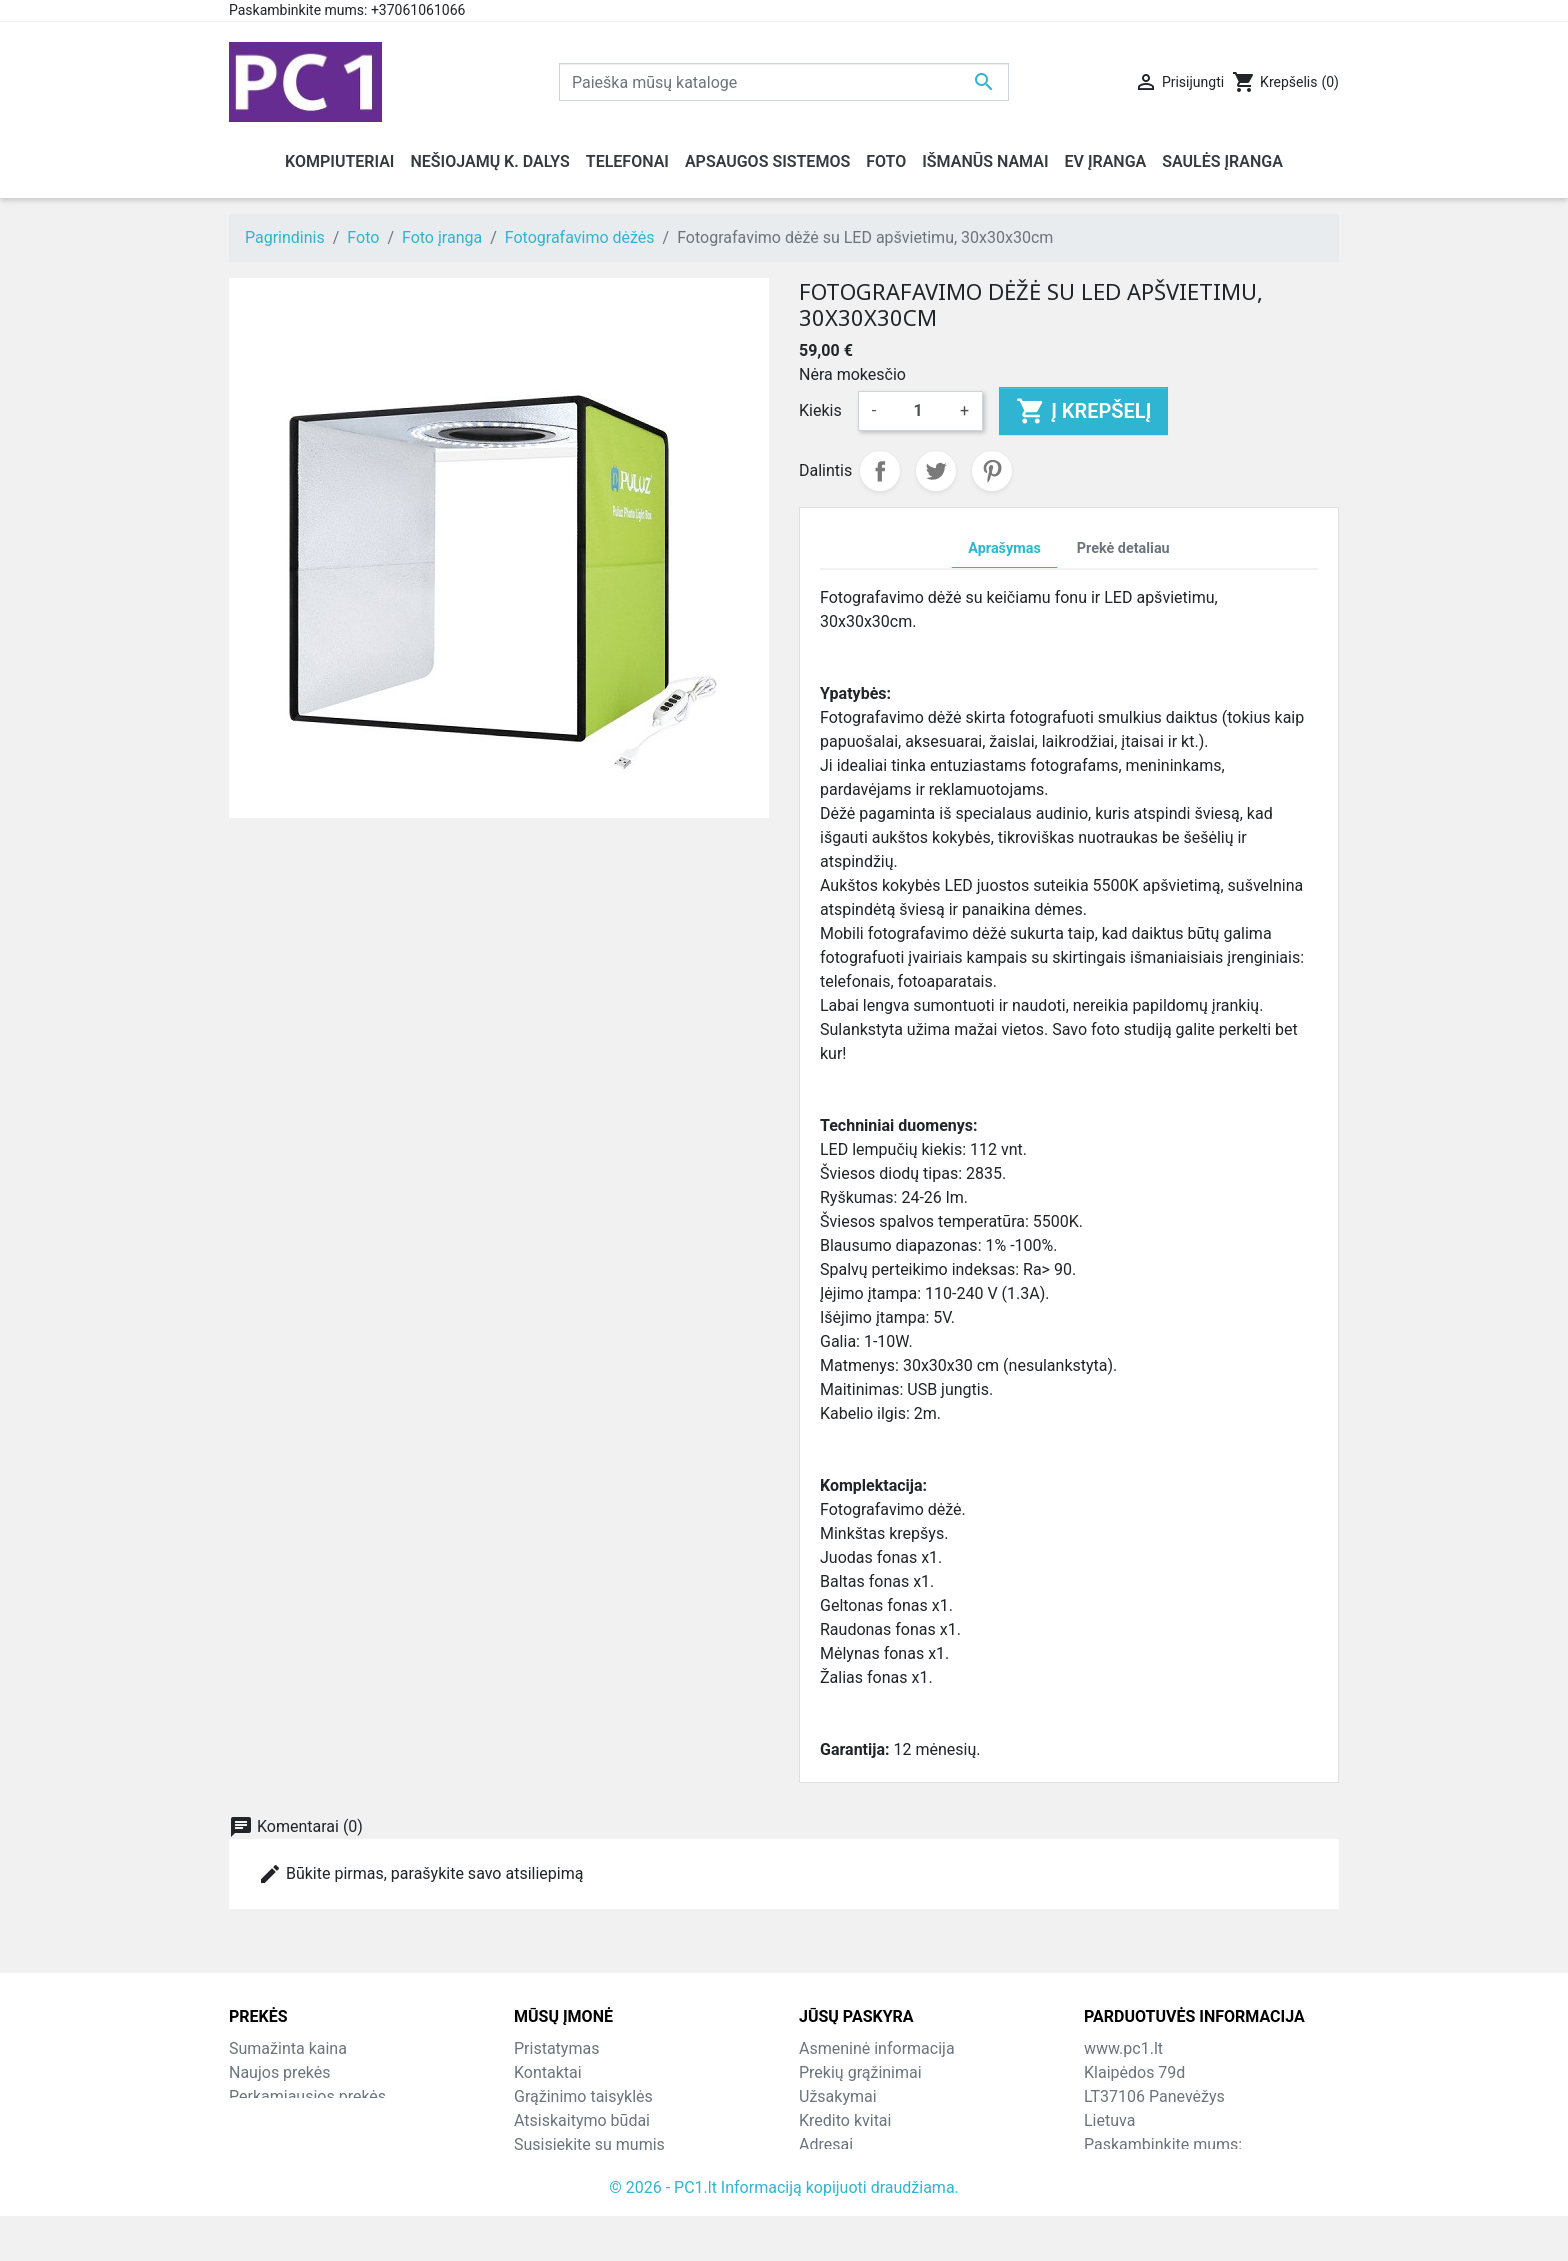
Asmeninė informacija (877, 2048)
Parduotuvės (558, 2192)
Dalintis (880, 471)
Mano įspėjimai (853, 2192)
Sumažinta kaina (288, 2048)
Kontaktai (548, 2072)
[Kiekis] (918, 411)
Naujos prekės (280, 2072)
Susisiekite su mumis (589, 2144)
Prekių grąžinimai (860, 2072)
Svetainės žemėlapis (587, 2168)
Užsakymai (838, 2096)
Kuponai (828, 2168)
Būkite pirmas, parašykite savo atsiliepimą (420, 1874)
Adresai (826, 2144)
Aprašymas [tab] (1004, 548)
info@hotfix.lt (1213, 2192)
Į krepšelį (1083, 411)
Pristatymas (556, 2048)
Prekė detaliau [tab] (1123, 548)
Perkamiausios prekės (307, 2096)
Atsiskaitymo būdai (582, 2120)
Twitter (936, 471)
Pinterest (992, 471)
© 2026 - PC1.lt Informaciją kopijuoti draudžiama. (784, 2232)
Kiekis (820, 410)
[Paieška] (784, 82)
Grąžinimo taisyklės (583, 2096)
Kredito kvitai (845, 2120)
